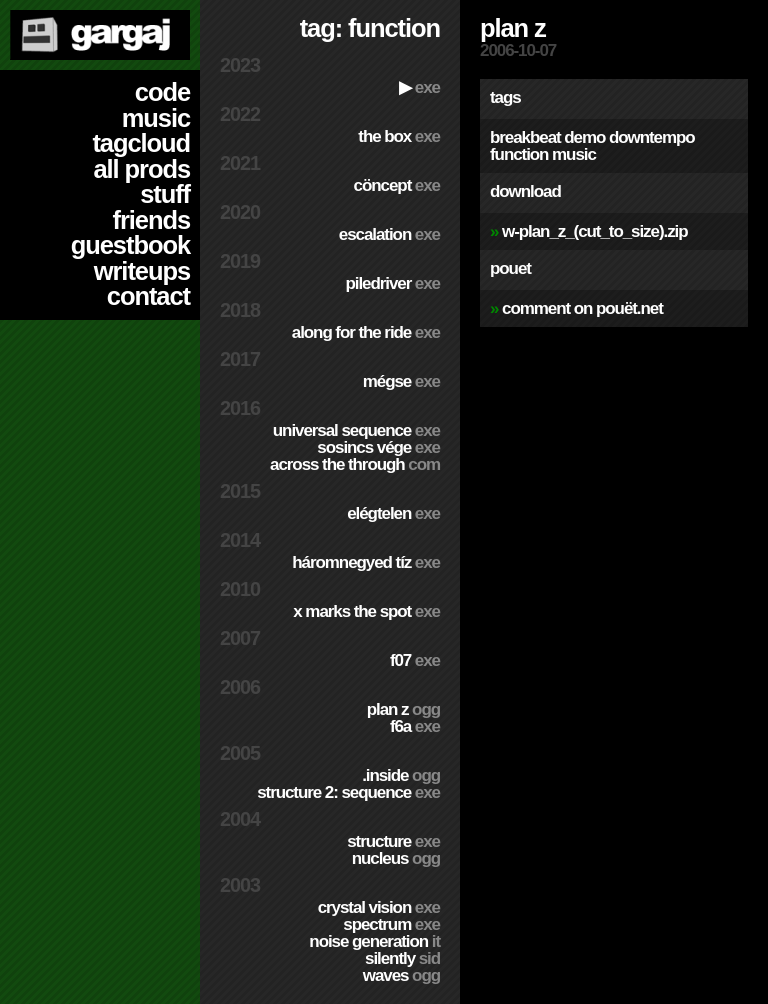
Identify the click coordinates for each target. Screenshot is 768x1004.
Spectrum (391, 924)
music (156, 118)
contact (148, 296)
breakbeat (525, 137)
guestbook (130, 245)
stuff (165, 194)
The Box (399, 136)
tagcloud (141, 143)
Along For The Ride (366, 332)
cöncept (397, 185)
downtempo (652, 137)
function (519, 154)
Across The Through (355, 464)
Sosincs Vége (378, 447)
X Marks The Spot (366, 611)
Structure (393, 841)
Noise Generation (374, 941)
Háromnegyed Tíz (366, 562)
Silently (402, 958)
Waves (401, 975)
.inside (401, 775)
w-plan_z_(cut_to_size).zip (594, 231)
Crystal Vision (379, 907)
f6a (415, 726)
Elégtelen (393, 513)
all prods (141, 169)
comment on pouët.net (582, 308)
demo (584, 137)
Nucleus (396, 858)
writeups (142, 271)
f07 (415, 660)
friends (151, 220)
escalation (389, 234)
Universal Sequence (356, 430)
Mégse (401, 381)
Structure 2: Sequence (348, 792)
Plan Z (403, 709)
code (162, 92)
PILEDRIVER (392, 283)
